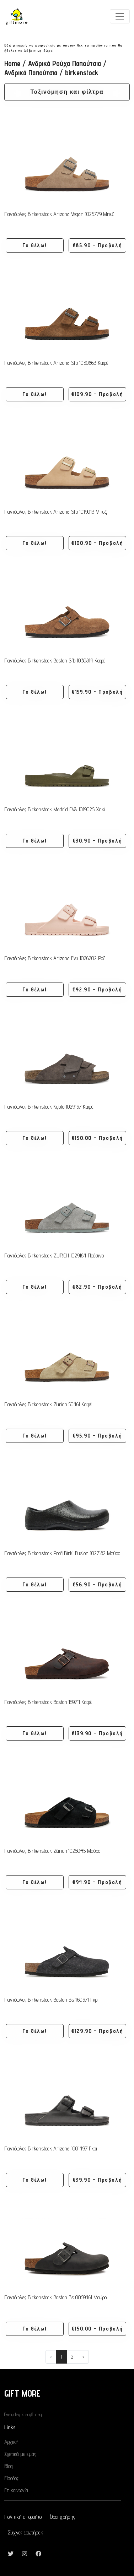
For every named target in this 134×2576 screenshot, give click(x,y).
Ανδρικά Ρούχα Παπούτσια (64, 63)
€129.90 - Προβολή (97, 2031)
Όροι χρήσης (62, 2516)
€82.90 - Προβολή (97, 1286)
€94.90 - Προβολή (97, 1882)
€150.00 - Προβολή (97, 1138)
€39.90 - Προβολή (97, 2179)
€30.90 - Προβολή (97, 840)
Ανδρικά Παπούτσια (30, 72)
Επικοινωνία (16, 2490)
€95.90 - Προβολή (97, 1435)
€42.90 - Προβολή (97, 989)
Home (12, 63)
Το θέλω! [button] (34, 245)
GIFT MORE (22, 2393)
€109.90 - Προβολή (97, 394)
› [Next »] (83, 2356)
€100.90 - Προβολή (97, 543)
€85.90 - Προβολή (97, 245)
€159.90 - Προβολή (97, 691)
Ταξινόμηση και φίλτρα (67, 92)
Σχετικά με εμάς (20, 2454)
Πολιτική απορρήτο (23, 2516)
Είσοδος (11, 2478)
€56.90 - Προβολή (97, 1584)
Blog (8, 2466)
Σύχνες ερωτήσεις (25, 2532)
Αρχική (11, 2442)
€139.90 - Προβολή (97, 1733)
